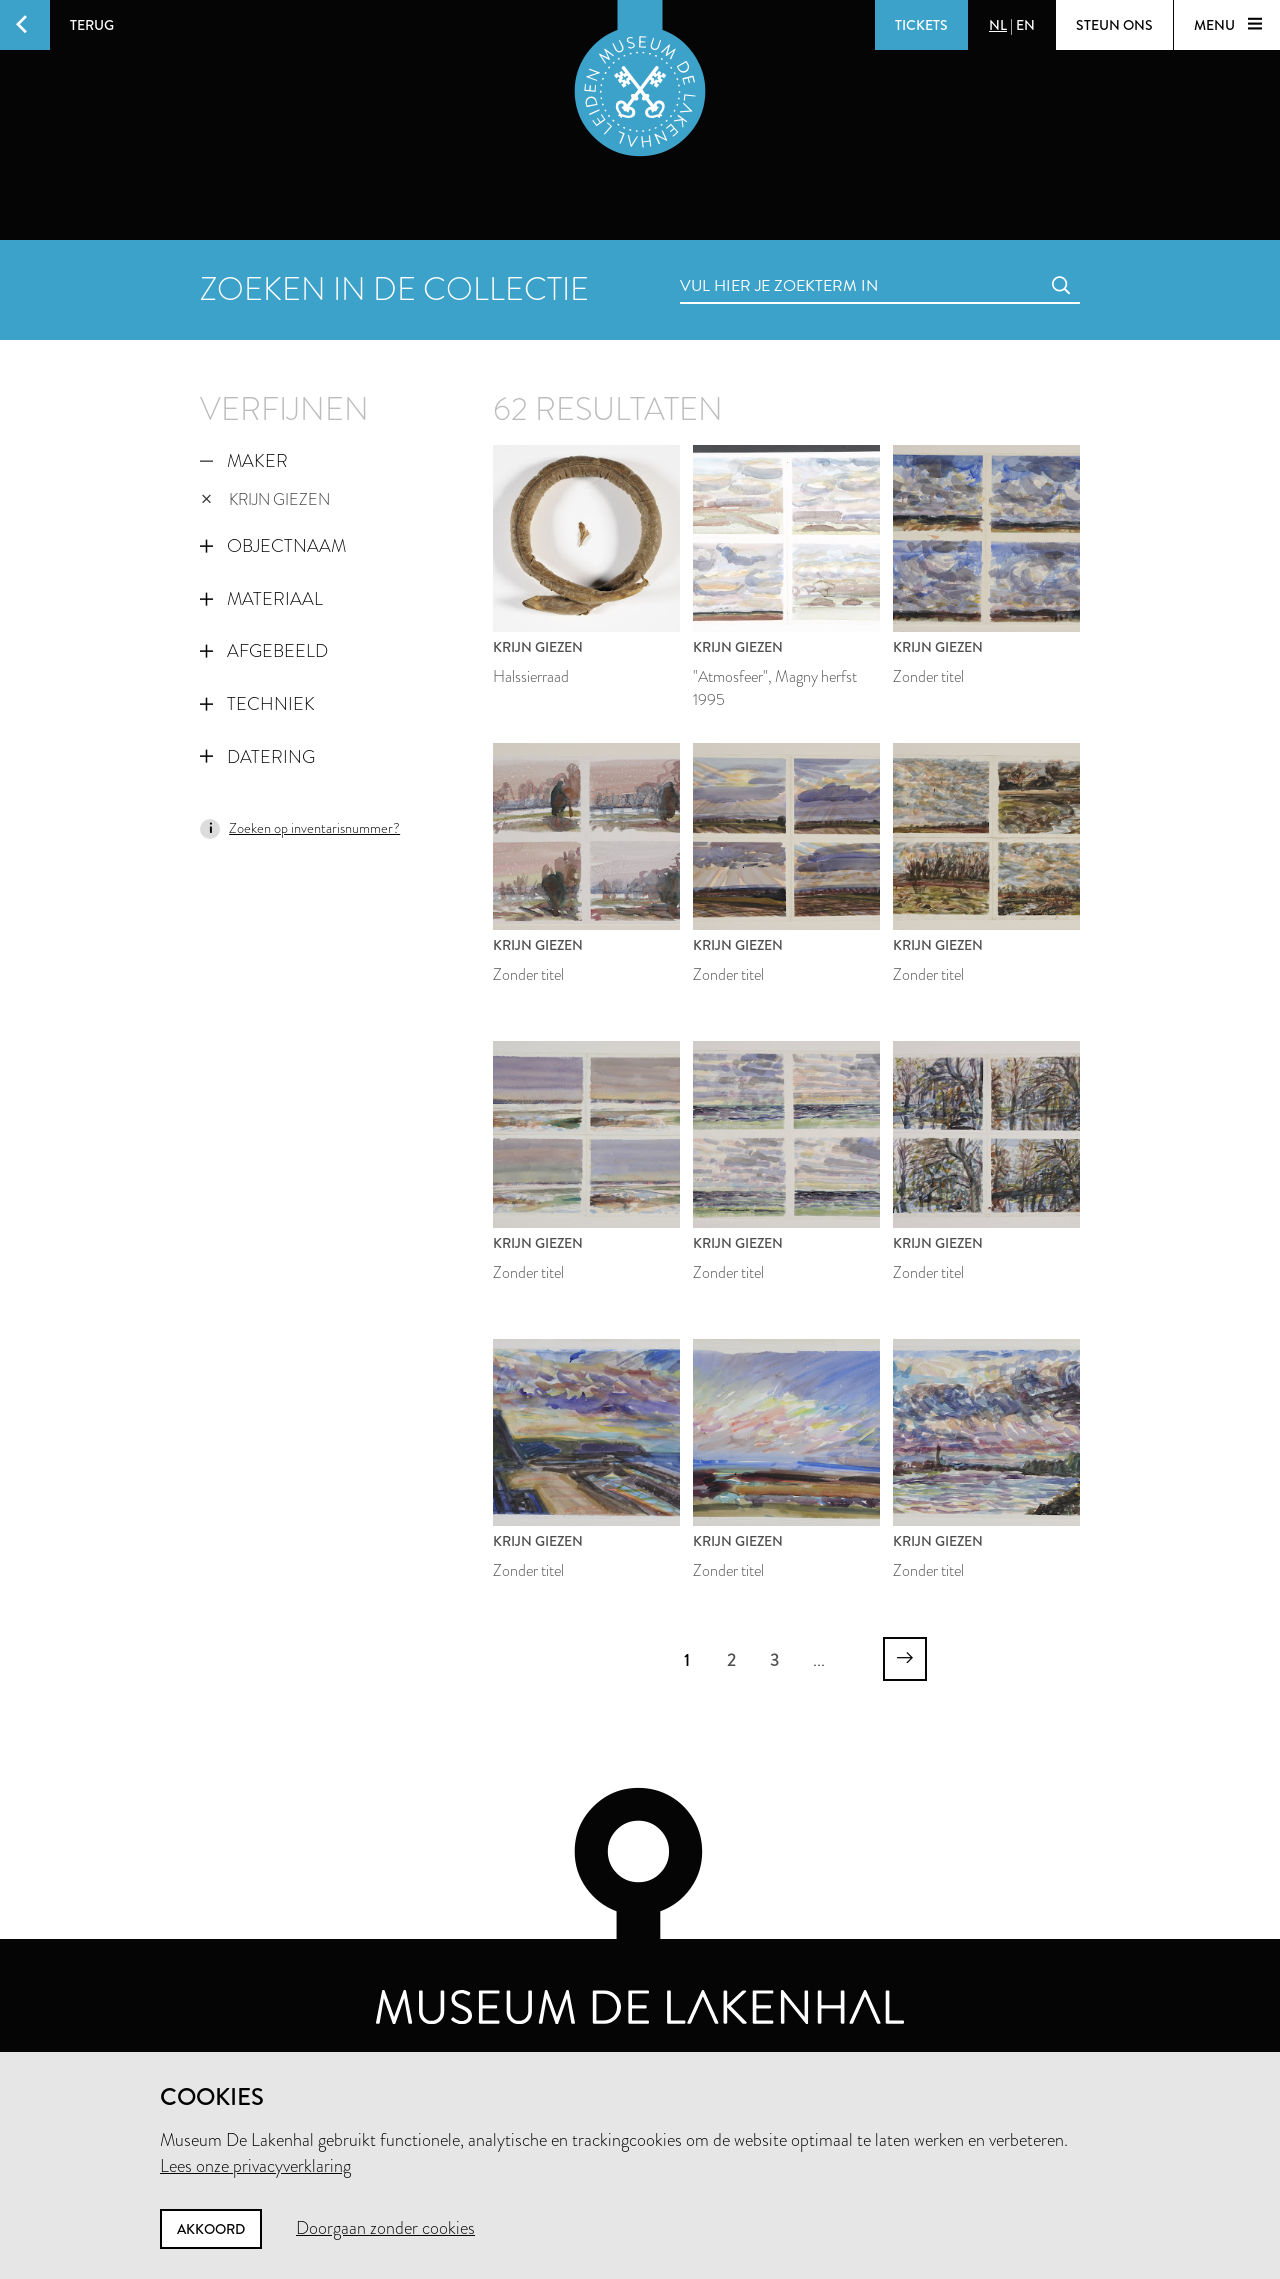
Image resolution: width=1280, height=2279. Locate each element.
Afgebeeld (264, 651)
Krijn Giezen (265, 499)
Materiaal (261, 599)
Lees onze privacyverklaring (255, 2166)
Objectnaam (273, 546)
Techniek (257, 704)
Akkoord (211, 2229)
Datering (257, 757)
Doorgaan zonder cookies (385, 2228)
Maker (244, 461)
